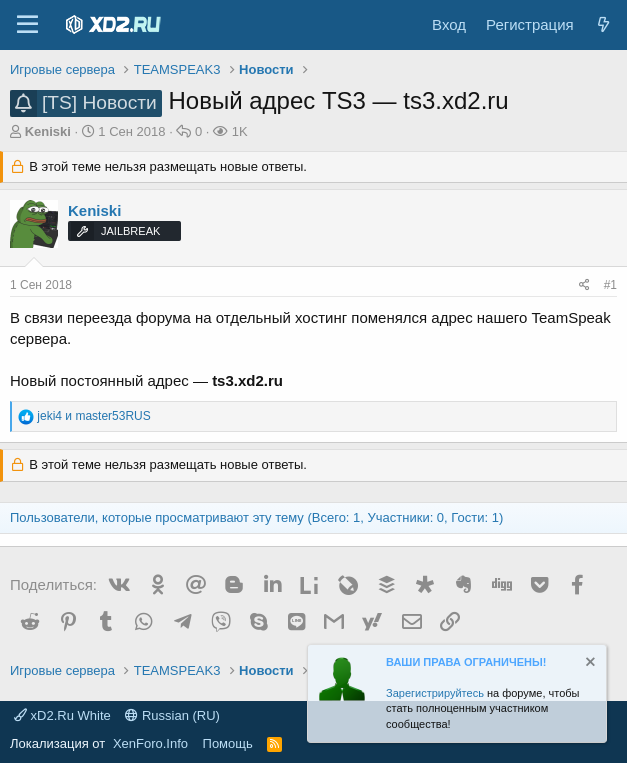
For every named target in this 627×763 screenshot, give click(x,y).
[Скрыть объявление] (589, 664)
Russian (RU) (172, 715)
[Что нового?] (603, 24)
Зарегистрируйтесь (435, 693)
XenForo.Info (150, 743)
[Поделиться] (584, 285)
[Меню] (27, 25)
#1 (610, 285)
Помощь (228, 743)
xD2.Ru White (62, 715)
